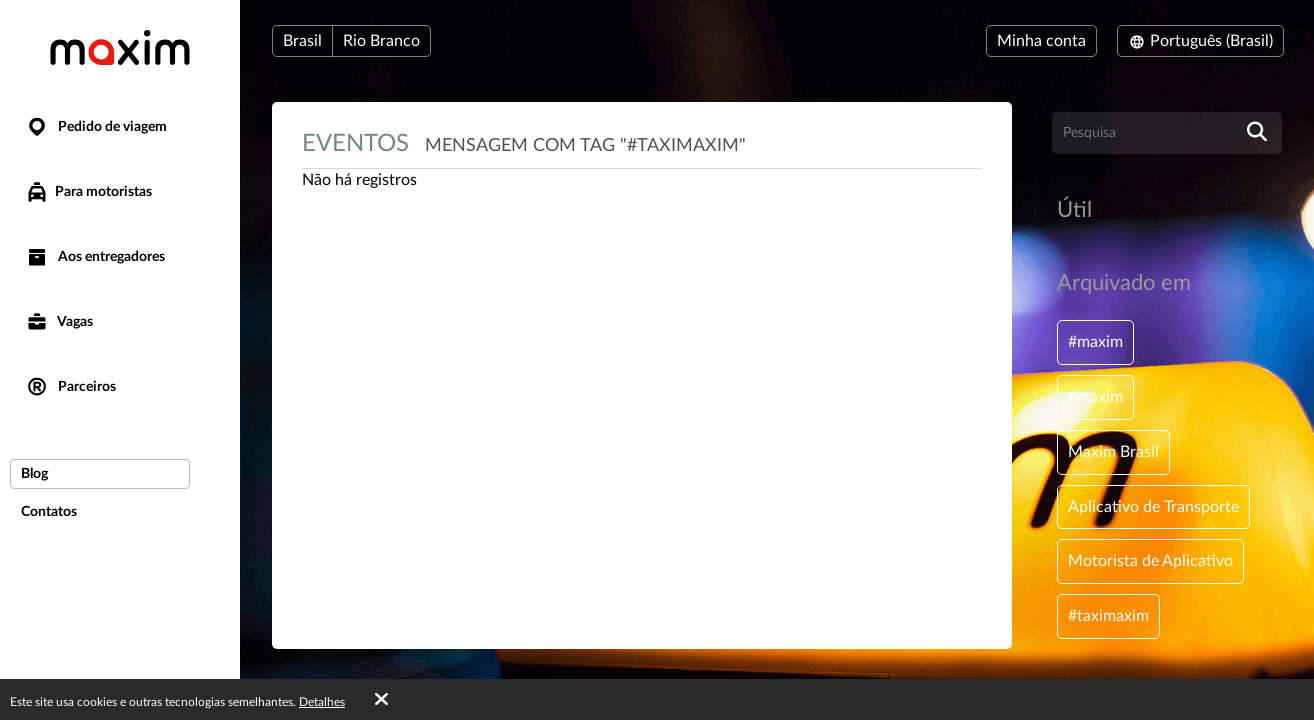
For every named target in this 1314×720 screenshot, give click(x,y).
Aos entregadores (95, 257)
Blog (34, 474)
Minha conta (1041, 41)
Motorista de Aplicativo (1150, 561)
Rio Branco (381, 41)
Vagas (59, 322)
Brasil (302, 41)
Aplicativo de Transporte (1153, 507)
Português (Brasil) (1200, 41)
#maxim (1095, 342)
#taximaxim (1108, 616)
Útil (1074, 210)
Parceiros (70, 387)
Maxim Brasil (1113, 452)
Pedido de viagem (96, 127)
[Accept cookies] (381, 700)
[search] (1257, 133)
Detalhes (322, 702)
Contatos (49, 512)
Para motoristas (88, 192)
